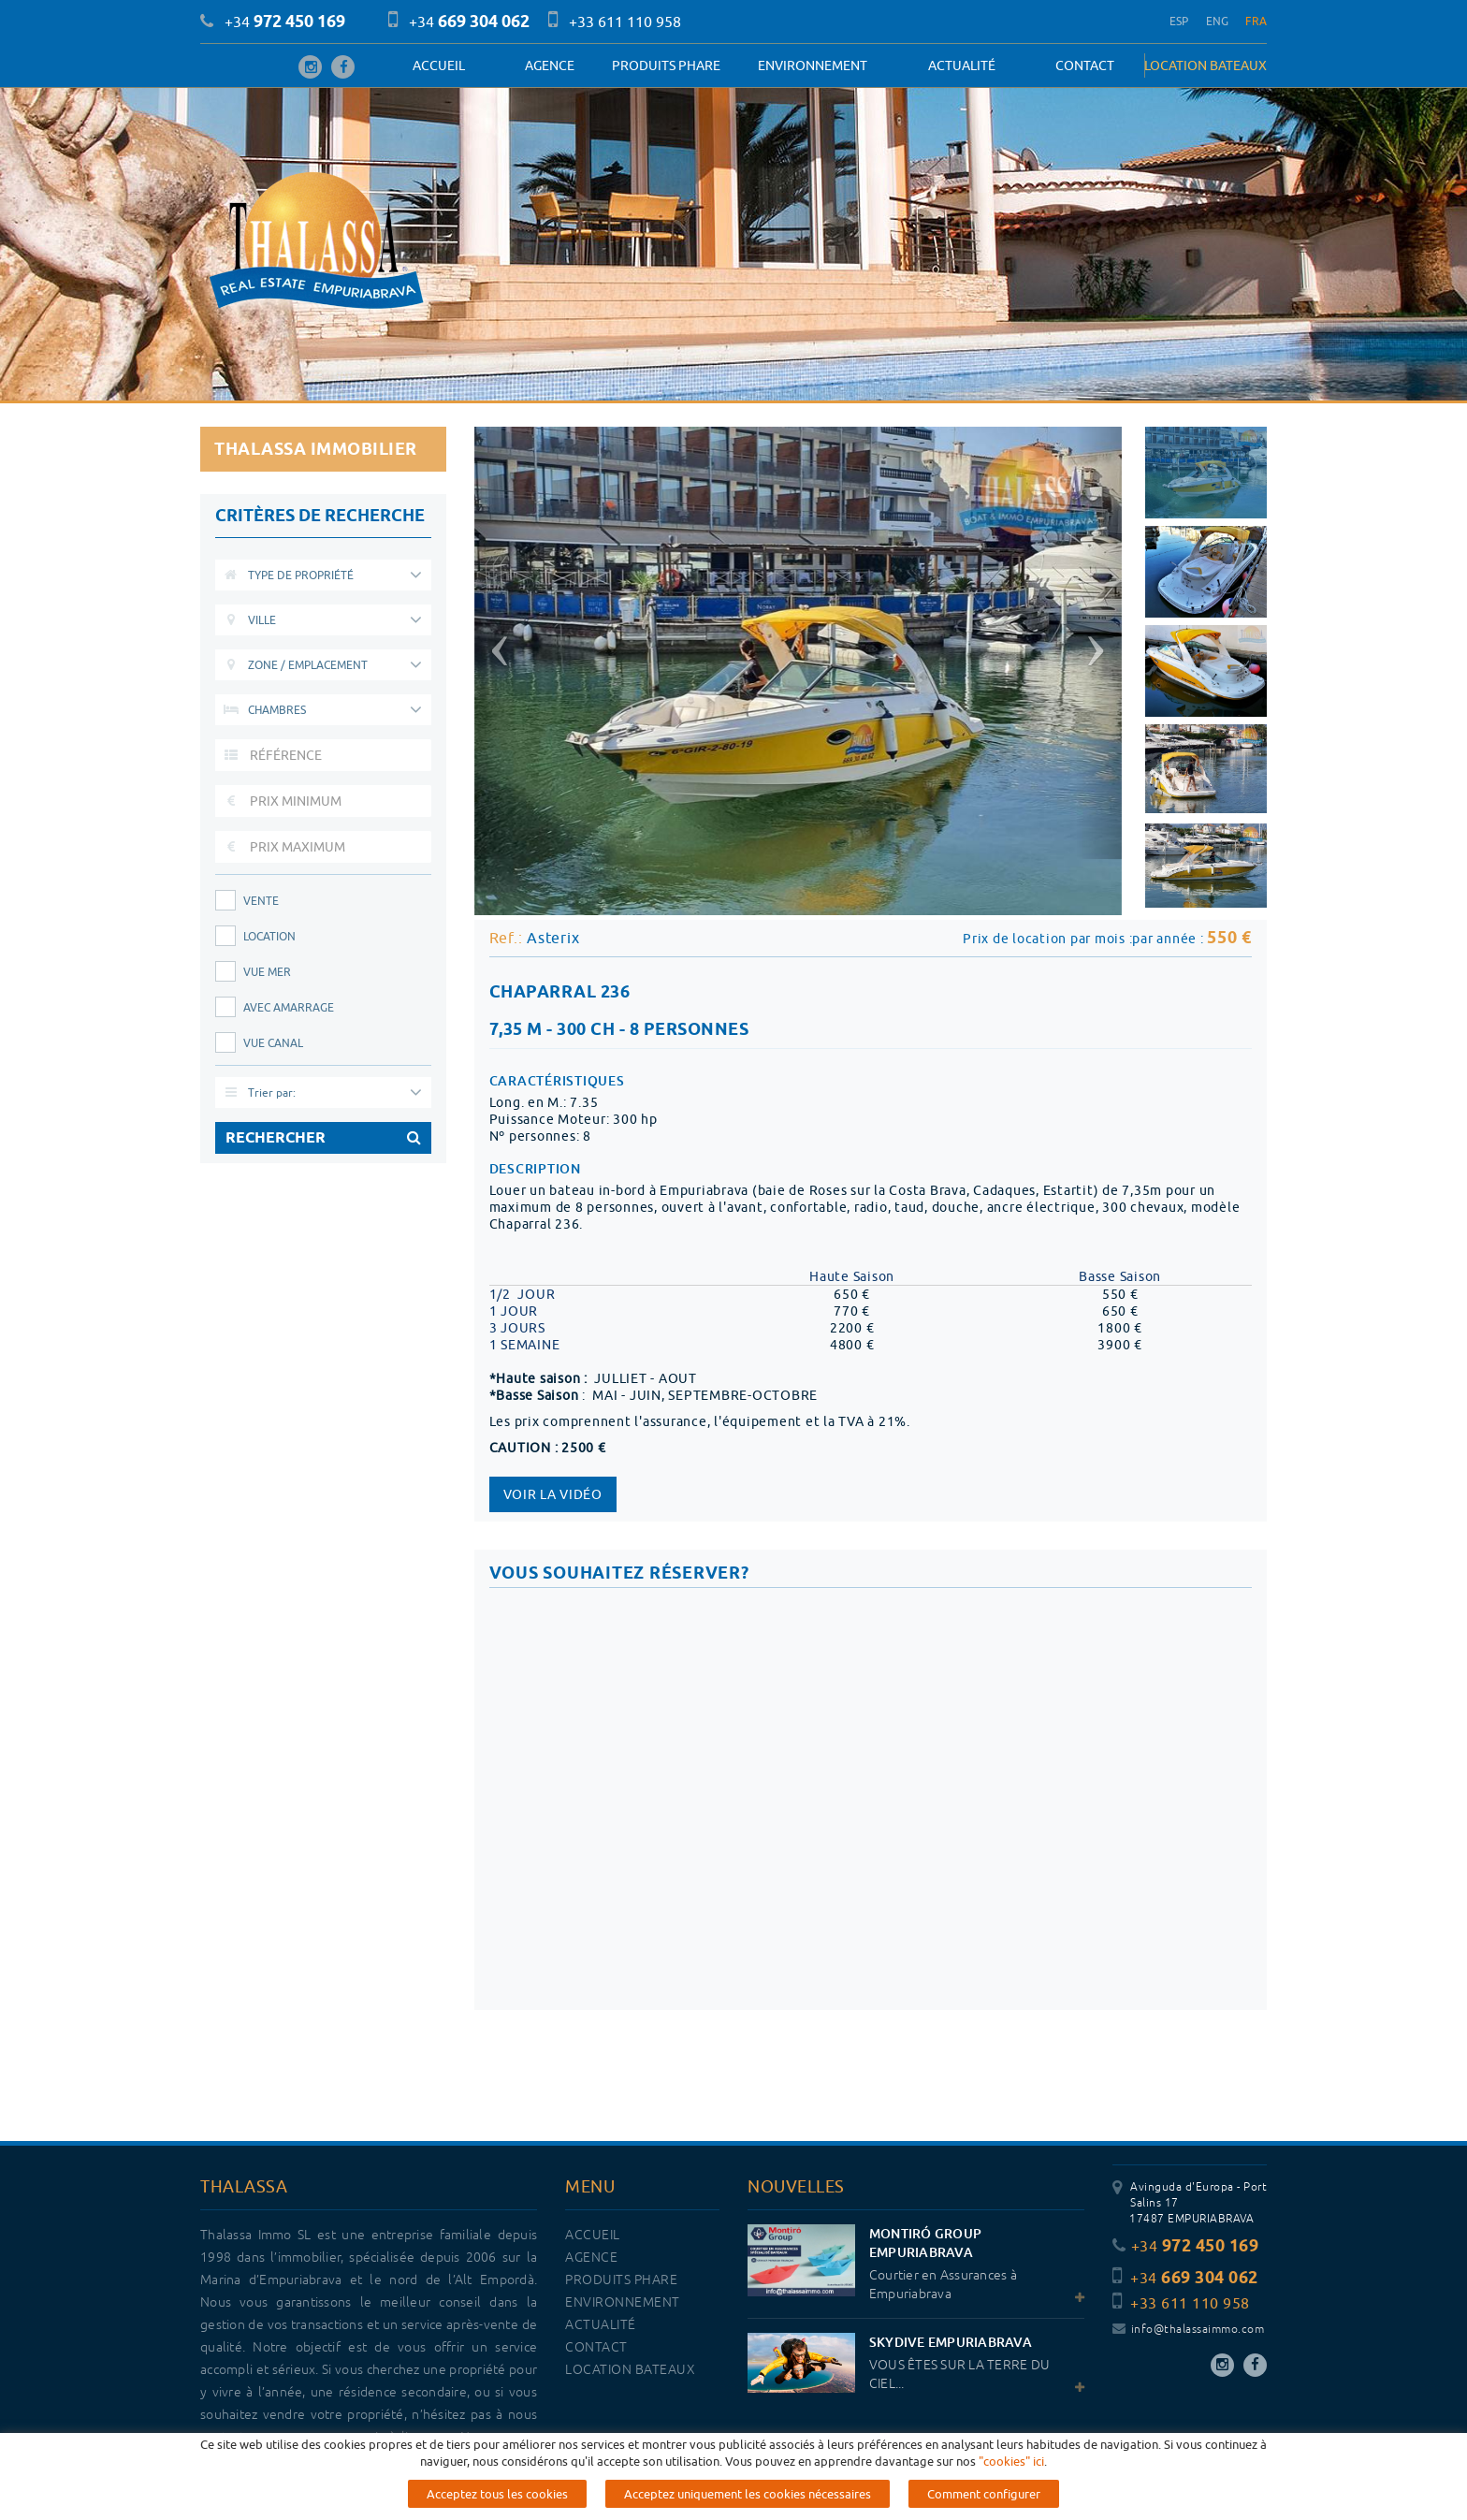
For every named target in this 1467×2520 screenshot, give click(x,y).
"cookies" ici (1011, 2461)
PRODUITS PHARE (666, 65)
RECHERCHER (323, 1138)
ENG (1217, 21)
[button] (496, 643)
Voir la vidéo (553, 1494)
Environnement (812, 65)
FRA (1256, 21)
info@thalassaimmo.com (1188, 2330)
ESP (1179, 21)
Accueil (439, 65)
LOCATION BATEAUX (1205, 65)
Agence (549, 65)
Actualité (961, 65)
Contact (1084, 65)
